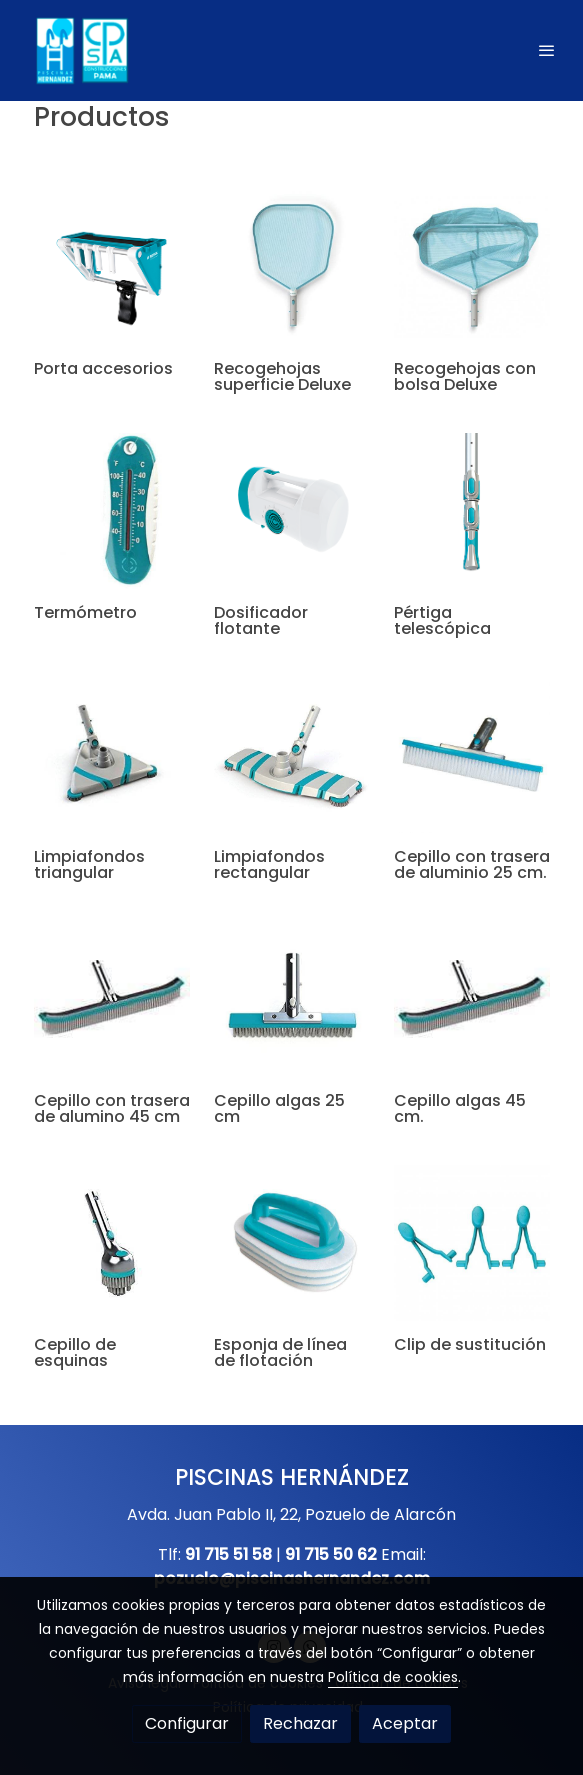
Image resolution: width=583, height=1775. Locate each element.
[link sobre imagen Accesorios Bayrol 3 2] (112, 999)
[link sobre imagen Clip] (472, 1243)
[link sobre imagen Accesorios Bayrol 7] (112, 755)
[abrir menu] (547, 50)
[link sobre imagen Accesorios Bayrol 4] (112, 1243)
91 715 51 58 (228, 1554)
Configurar (187, 1723)
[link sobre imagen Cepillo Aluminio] (472, 755)
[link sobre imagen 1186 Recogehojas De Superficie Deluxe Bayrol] (292, 267)
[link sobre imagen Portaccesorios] (112, 267)
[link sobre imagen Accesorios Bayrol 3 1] (472, 999)
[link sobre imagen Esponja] (292, 1243)
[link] (80, 50)
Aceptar (405, 1723)
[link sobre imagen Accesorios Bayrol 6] (292, 755)
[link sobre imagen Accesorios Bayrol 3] (292, 511)
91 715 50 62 (331, 1554)
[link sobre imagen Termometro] (112, 511)
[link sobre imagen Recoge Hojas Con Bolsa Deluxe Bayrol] (472, 267)
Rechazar (300, 1723)
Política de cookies (393, 1677)
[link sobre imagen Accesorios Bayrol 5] (472, 511)
